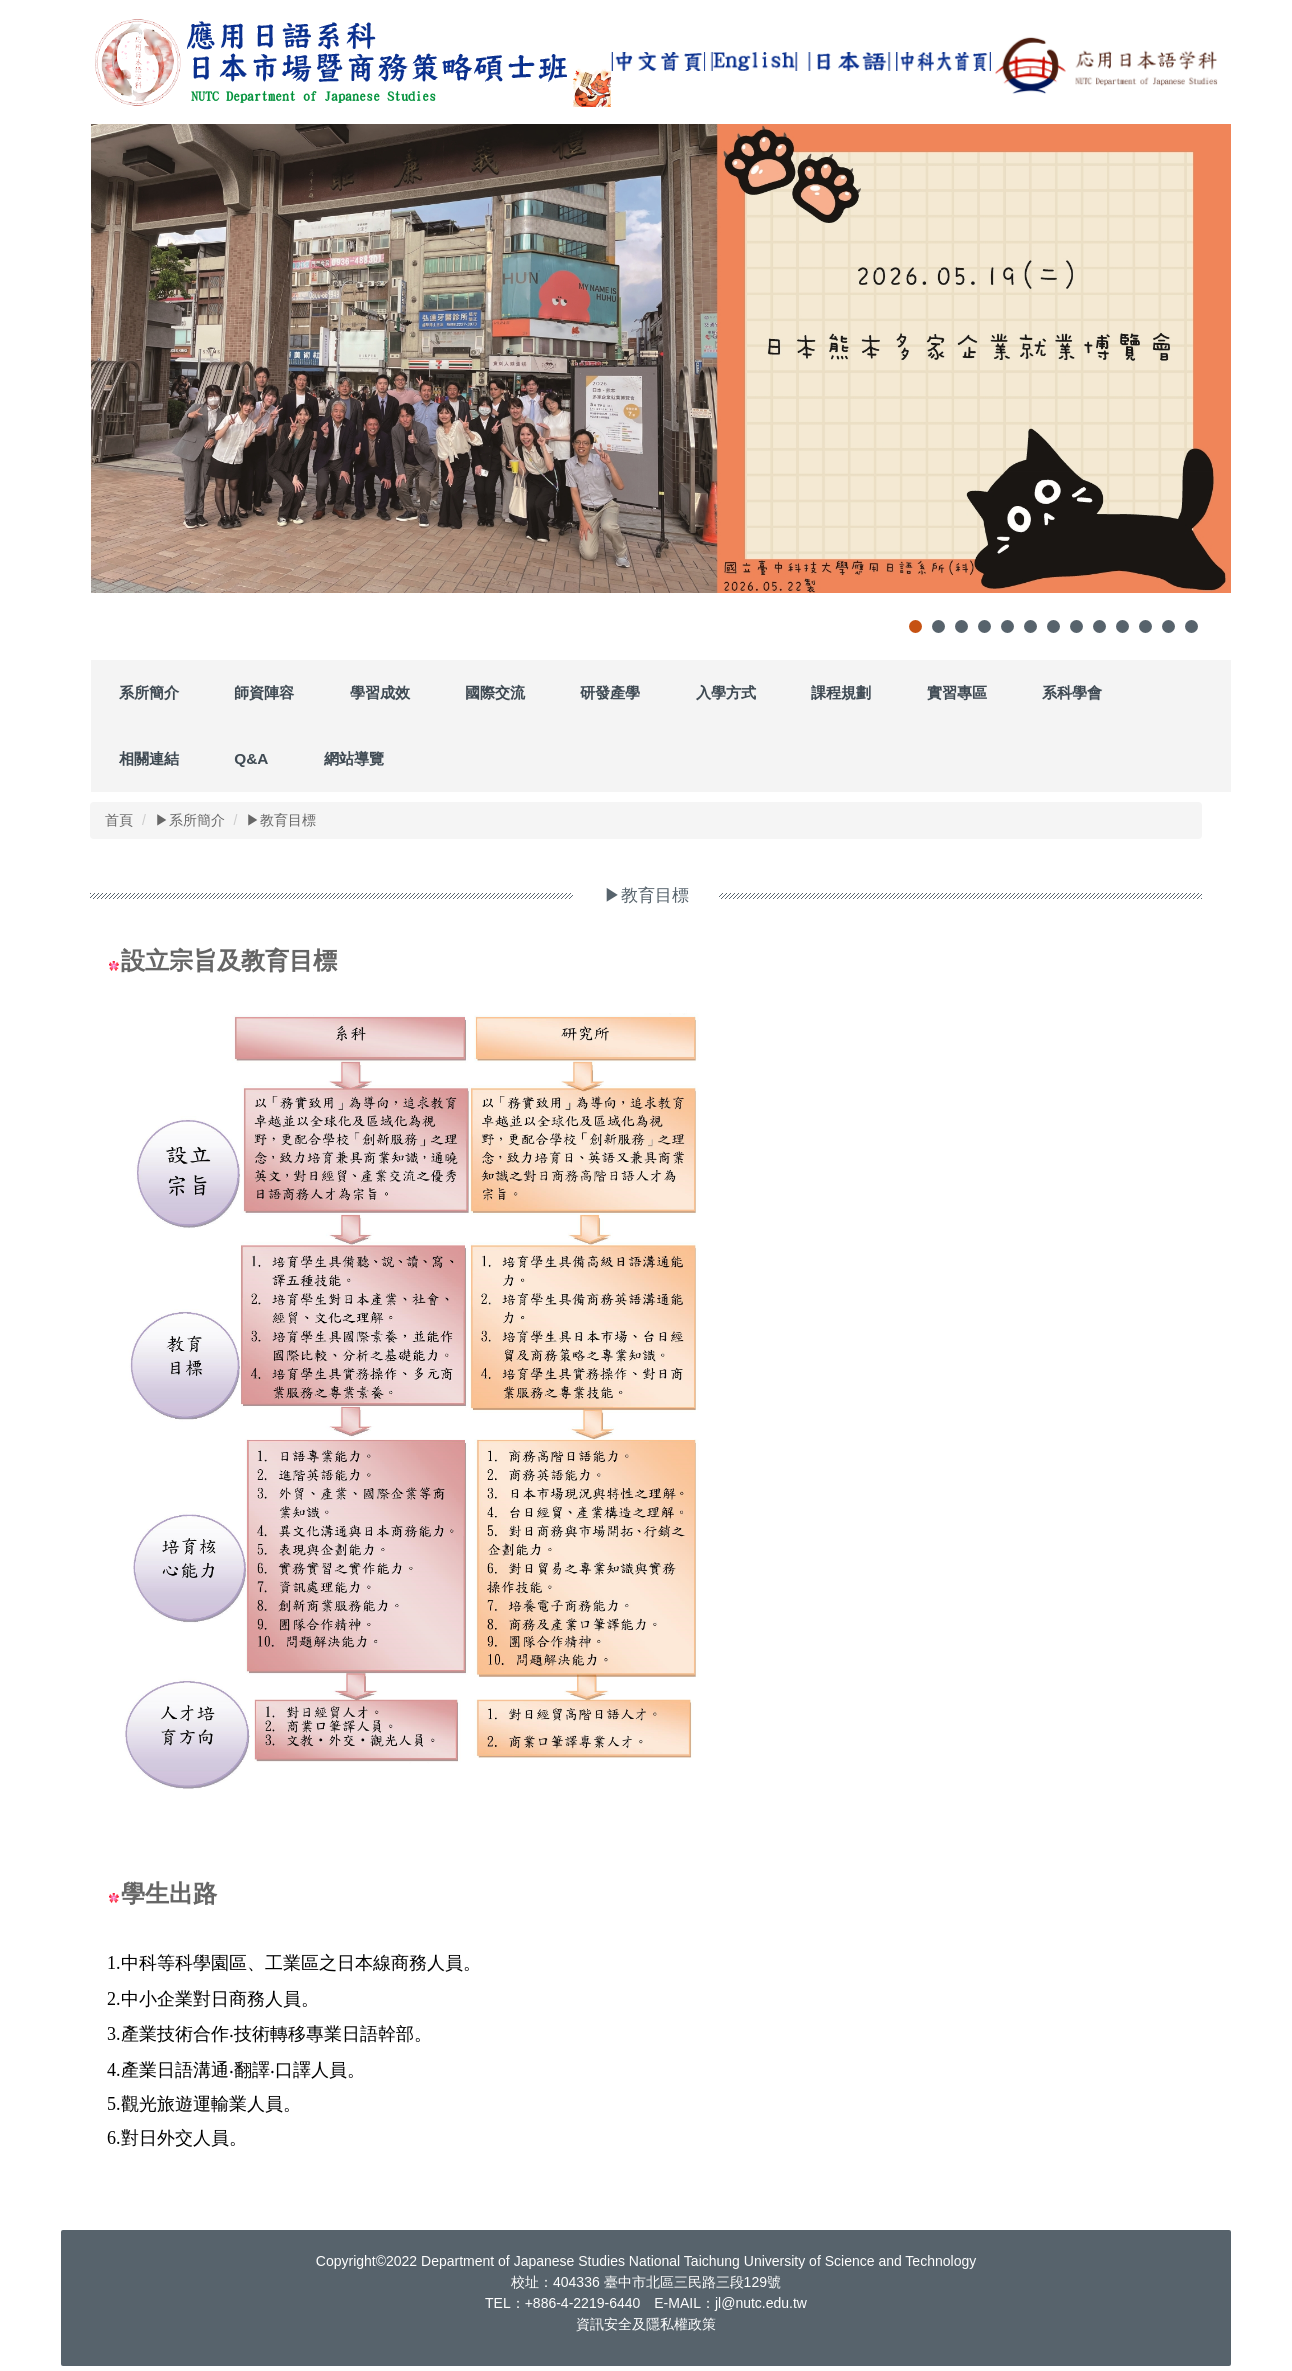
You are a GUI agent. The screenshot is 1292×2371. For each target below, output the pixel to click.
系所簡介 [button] (149, 692)
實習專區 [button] (957, 692)
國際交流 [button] (495, 692)
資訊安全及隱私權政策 (646, 2324)
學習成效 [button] (380, 692)
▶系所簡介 (190, 820)
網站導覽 (354, 758)
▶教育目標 (281, 820)
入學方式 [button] (726, 692)
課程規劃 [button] (841, 692)
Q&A (251, 758)
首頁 (119, 820)
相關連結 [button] (149, 758)
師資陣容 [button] (264, 692)
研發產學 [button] (610, 692)
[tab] (915, 626)
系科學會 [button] (1072, 692)
